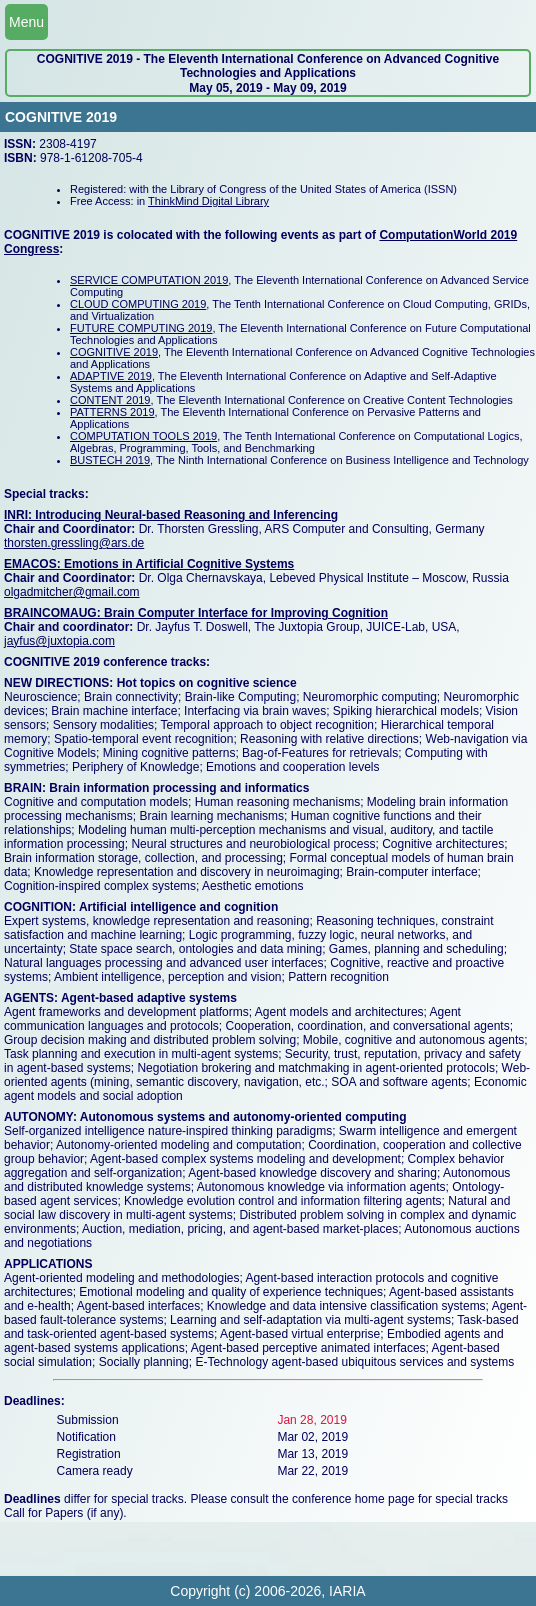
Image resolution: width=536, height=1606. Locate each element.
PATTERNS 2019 (112, 412)
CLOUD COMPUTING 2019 (138, 304)
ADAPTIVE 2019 (111, 376)
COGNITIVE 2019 (114, 352)
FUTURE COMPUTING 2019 (141, 328)
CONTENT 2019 (110, 400)
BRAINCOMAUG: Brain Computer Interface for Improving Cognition (196, 613)
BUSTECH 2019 (110, 460)
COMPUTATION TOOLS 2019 (143, 436)
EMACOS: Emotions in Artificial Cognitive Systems (149, 564)
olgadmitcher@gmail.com (72, 592)
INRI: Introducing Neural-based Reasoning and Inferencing (171, 515)
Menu (26, 22)
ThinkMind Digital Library (208, 201)
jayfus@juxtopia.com (59, 641)
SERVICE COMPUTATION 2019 (149, 280)
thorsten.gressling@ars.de (74, 543)
